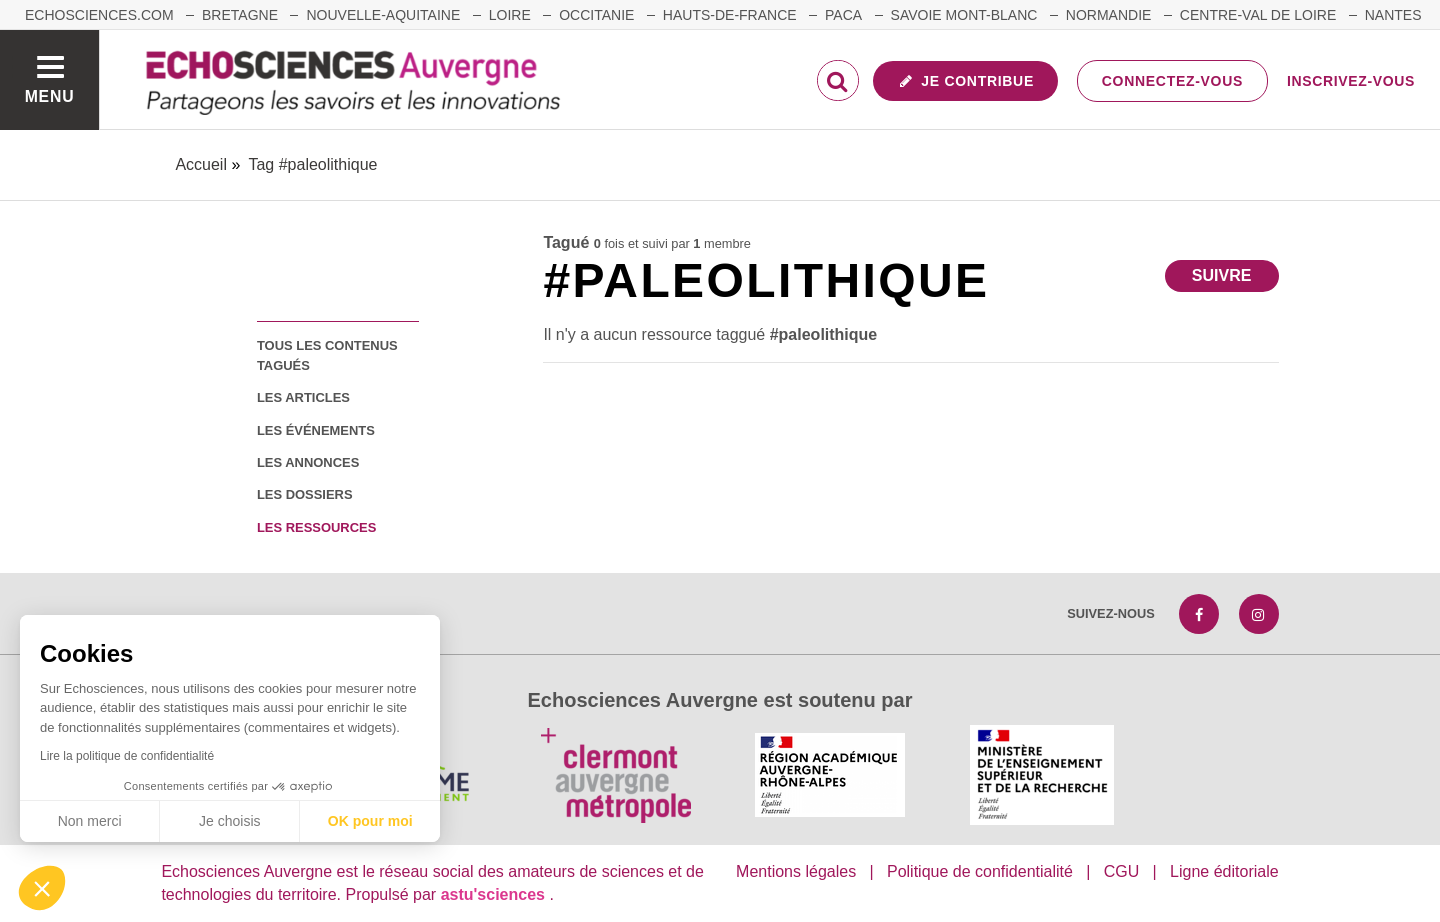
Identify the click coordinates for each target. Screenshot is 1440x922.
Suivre (1222, 275)
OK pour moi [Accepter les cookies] (370, 821)
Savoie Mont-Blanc (964, 15)
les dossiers (305, 494)
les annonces (308, 462)
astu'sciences (495, 894)
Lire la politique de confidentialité (127, 756)
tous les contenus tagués (327, 355)
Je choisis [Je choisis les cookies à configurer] (229, 821)
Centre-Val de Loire (1258, 15)
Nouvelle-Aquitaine (383, 15)
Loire (510, 15)
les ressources (316, 527)
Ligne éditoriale (1224, 871)
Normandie (1109, 15)
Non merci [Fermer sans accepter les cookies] (90, 821)
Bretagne (240, 15)
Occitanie (596, 15)
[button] (42, 888)
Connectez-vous (1172, 81)
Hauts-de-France (730, 15)
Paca (843, 15)
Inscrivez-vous (1351, 81)
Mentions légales (796, 871)
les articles (303, 397)
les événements (316, 430)
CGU (1122, 871)
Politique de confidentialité (980, 871)
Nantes (1393, 15)
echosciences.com (99, 15)
